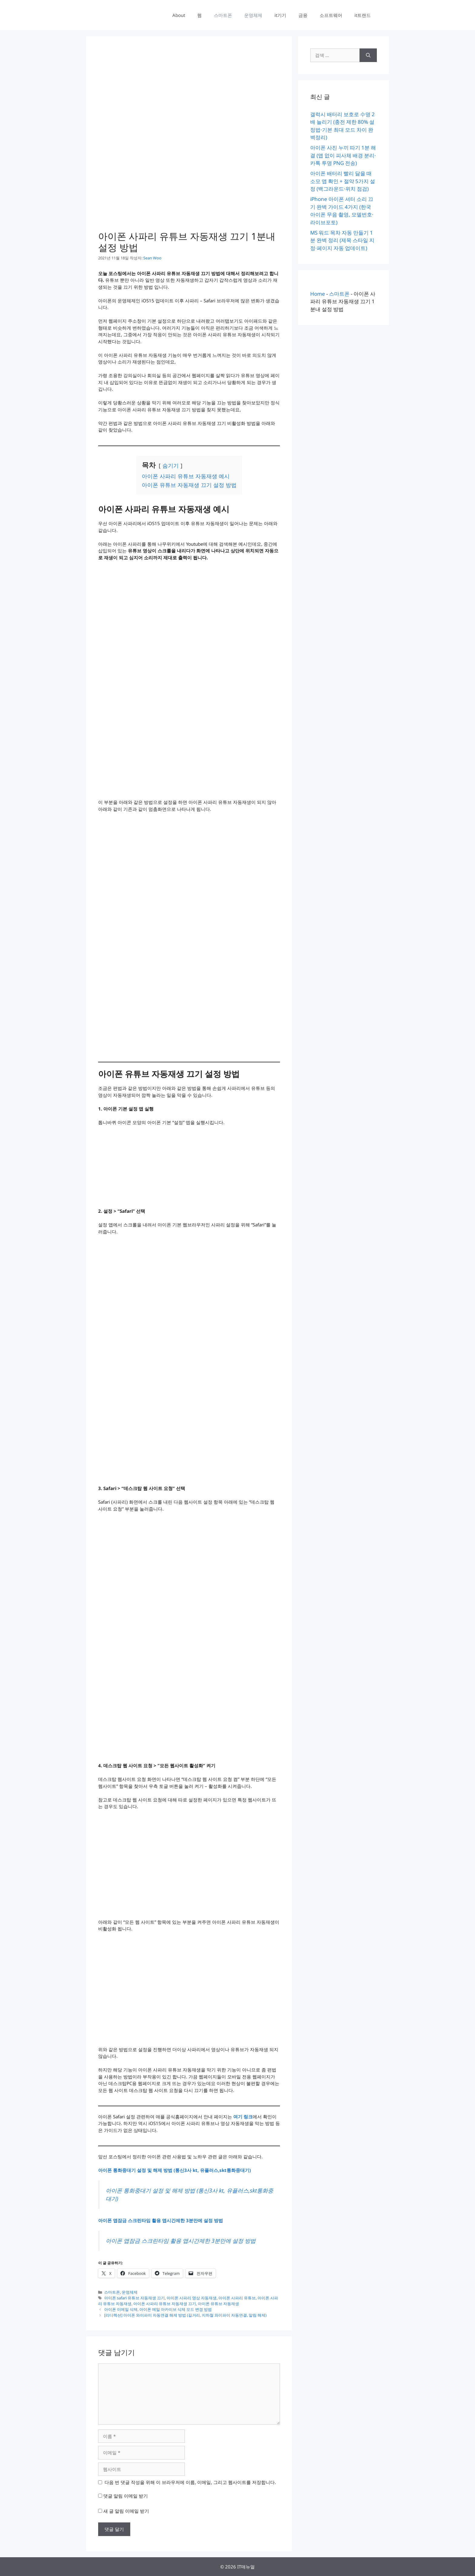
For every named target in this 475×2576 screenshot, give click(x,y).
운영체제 (253, 15)
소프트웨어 (331, 15)
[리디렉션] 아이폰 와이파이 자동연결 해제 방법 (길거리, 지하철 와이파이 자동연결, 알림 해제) (185, 2315)
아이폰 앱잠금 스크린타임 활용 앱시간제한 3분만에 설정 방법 (160, 2220)
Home (317, 293)
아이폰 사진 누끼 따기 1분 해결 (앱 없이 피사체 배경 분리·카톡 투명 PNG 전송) (343, 155)
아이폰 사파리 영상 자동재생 (192, 2298)
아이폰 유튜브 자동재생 (218, 2303)
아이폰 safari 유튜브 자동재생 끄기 (134, 2298)
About (178, 15)
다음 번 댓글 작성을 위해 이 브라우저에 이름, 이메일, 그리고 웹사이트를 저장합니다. (190, 2482)
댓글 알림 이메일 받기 (125, 2496)
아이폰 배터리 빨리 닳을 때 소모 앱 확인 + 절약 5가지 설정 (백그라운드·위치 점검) (342, 181)
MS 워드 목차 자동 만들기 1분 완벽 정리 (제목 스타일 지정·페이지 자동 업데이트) (342, 240)
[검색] (368, 55)
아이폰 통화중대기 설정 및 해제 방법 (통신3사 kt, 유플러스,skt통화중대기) (174, 2170)
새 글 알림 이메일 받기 (126, 2511)
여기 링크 (243, 2117)
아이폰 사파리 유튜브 (237, 2298)
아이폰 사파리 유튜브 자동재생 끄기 (164, 2303)
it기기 (280, 15)
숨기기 (170, 465)
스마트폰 (223, 15)
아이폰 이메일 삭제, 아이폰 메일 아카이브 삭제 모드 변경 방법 (158, 2309)
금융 (302, 15)
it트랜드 (362, 15)
